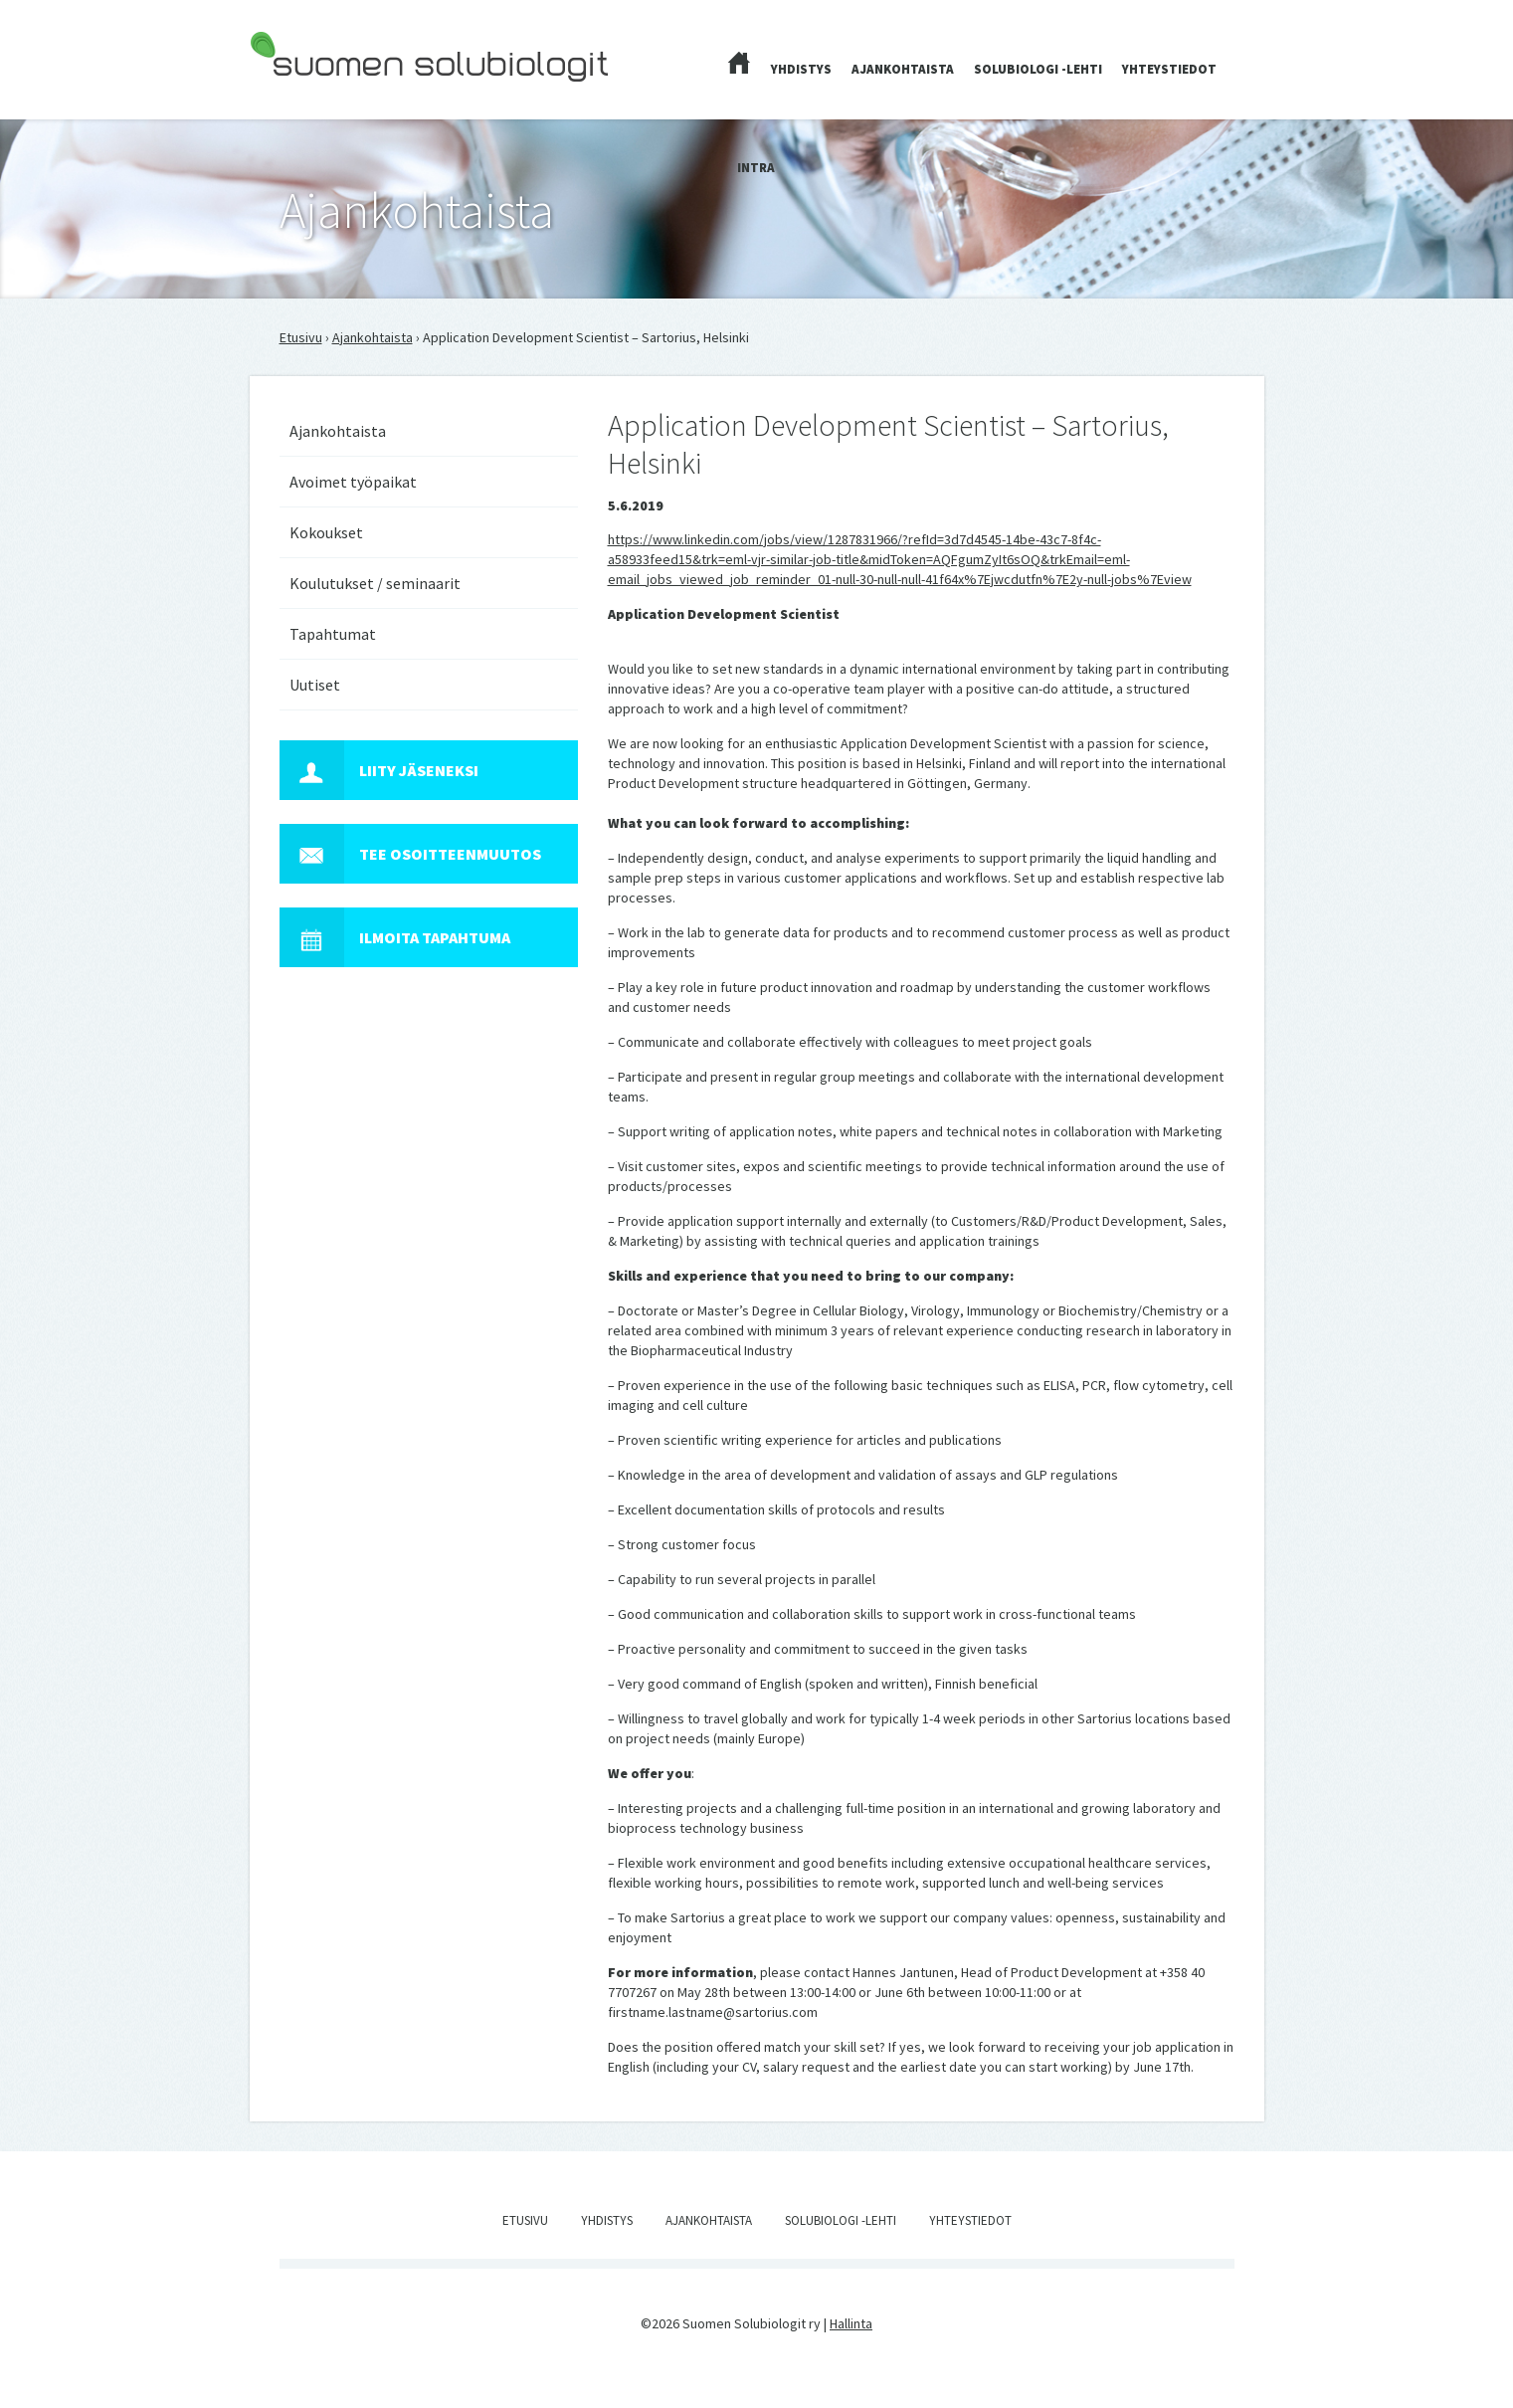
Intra (756, 167)
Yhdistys (801, 69)
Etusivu (301, 337)
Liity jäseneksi (379, 770)
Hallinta (851, 2323)
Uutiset (314, 685)
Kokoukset (326, 532)
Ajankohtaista (902, 69)
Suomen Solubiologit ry (319, 95)
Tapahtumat (332, 634)
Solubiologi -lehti (1038, 69)
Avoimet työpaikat (353, 482)
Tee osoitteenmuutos (410, 854)
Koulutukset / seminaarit (375, 583)
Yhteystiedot (1169, 69)
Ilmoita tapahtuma (395, 937)
